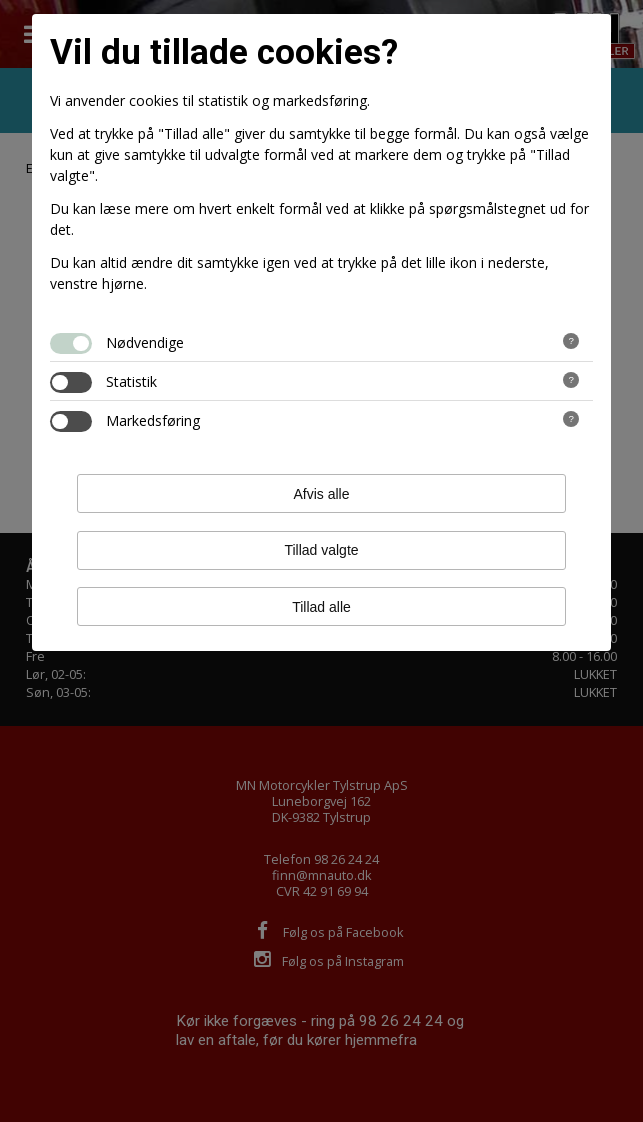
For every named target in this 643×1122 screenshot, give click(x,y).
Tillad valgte (321, 550)
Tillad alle (321, 607)
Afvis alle (321, 494)
